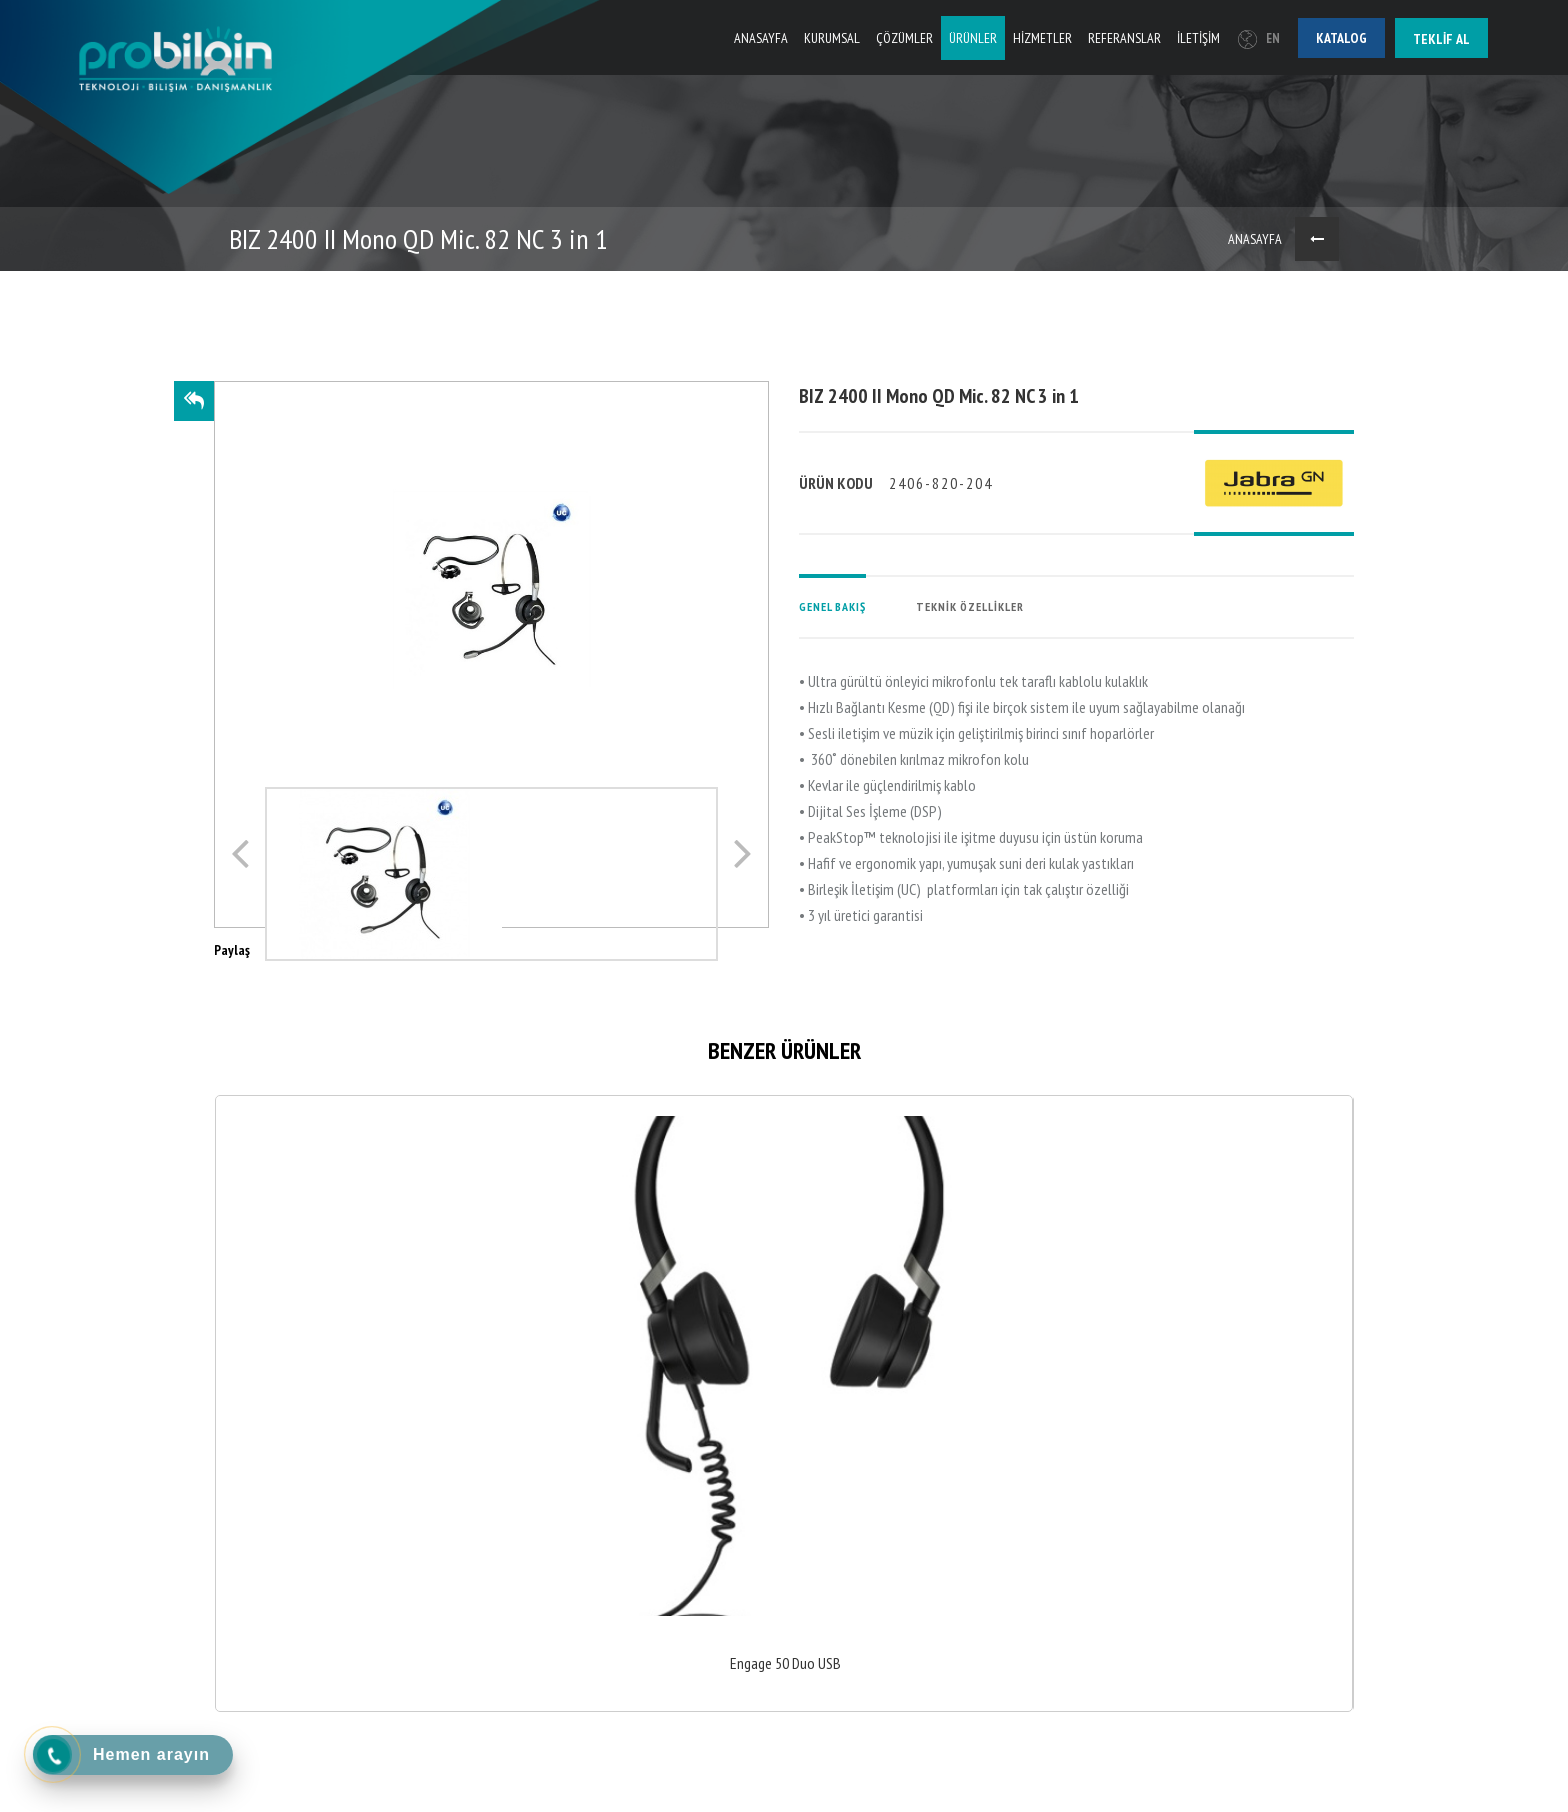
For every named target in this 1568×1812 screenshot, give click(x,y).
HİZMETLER (1042, 38)
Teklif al (1441, 39)
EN (1259, 38)
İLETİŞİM (1198, 38)
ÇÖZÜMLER (904, 38)
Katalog (1341, 38)
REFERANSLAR (1124, 38)
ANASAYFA (761, 38)
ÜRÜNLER (973, 38)
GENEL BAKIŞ (832, 606)
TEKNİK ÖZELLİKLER (970, 606)
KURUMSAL (832, 38)
